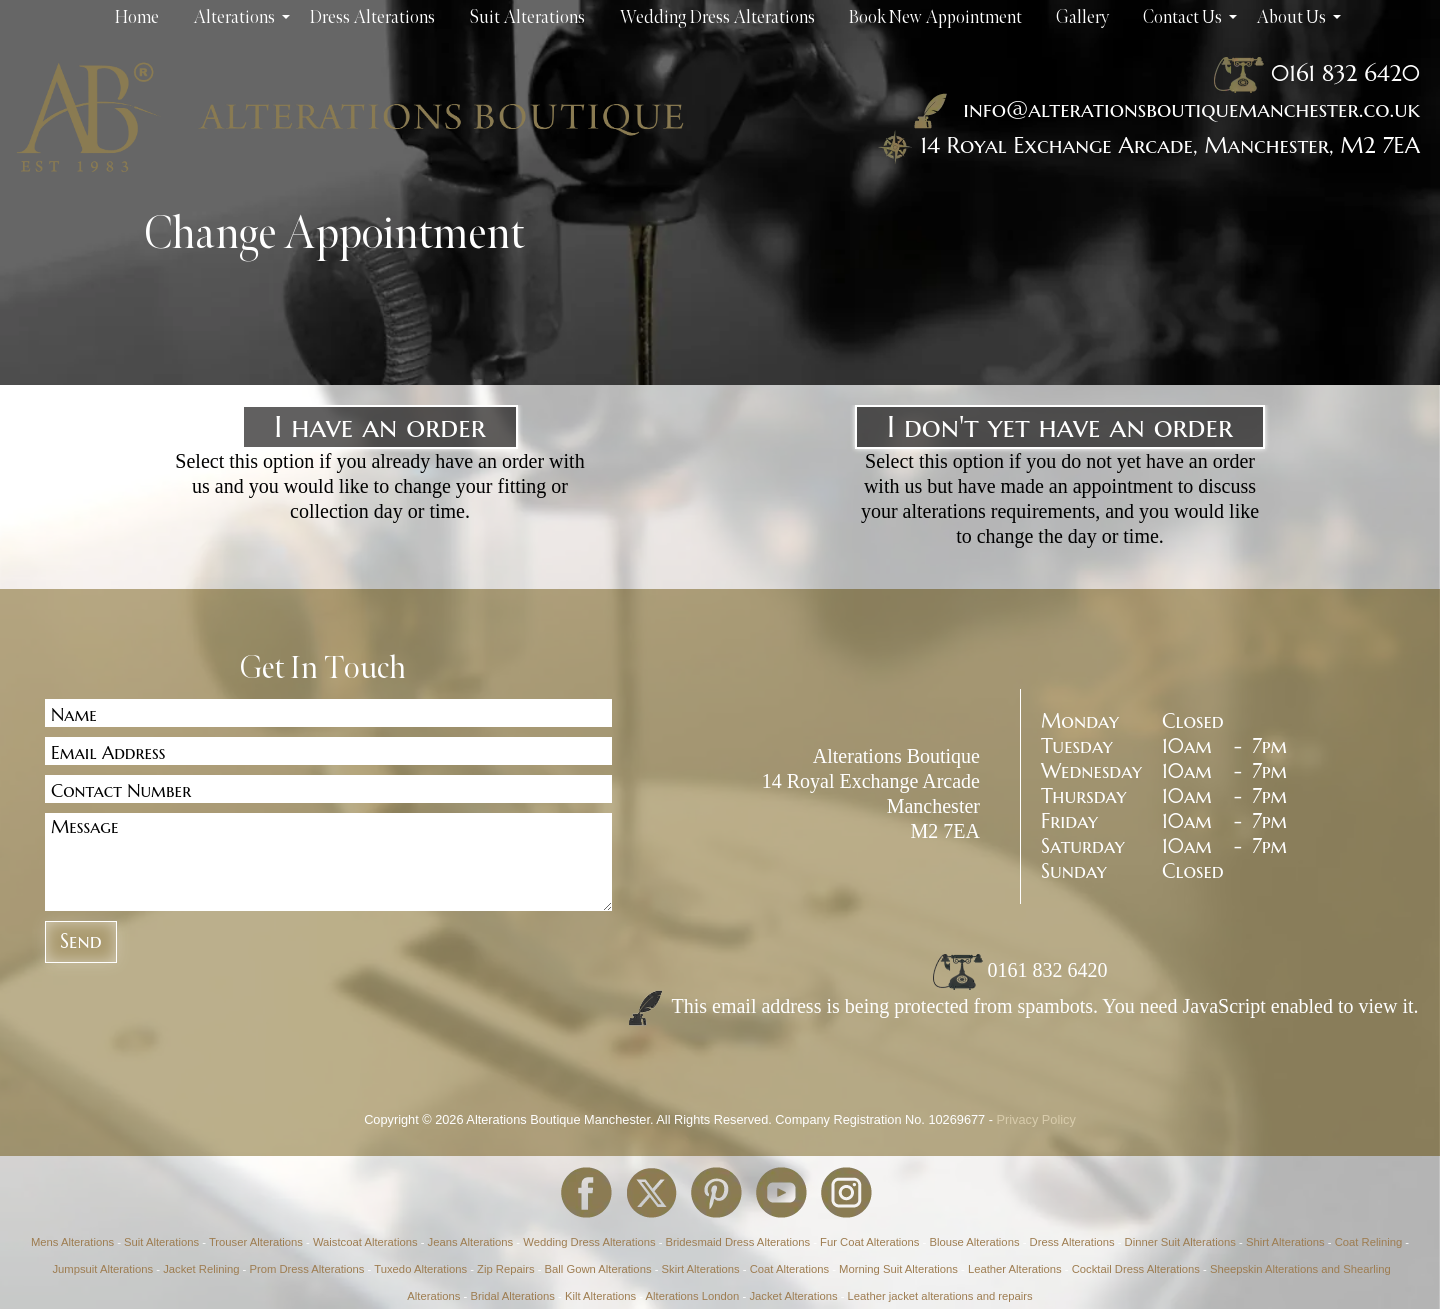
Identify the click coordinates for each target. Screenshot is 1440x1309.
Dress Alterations (1072, 1242)
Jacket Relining (201, 1269)
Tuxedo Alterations (420, 1269)
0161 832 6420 (1345, 73)
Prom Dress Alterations (306, 1269)
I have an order (379, 426)
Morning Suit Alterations (898, 1269)
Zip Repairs (506, 1269)
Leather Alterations (1015, 1269)
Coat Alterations (789, 1269)
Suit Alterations (161, 1242)
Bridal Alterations (512, 1296)
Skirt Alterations (701, 1269)
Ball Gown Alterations (598, 1269)
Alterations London (693, 1296)
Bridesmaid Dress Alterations (738, 1242)
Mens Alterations (72, 1242)
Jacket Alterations (793, 1296)
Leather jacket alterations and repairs (940, 1296)
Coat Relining (1369, 1242)
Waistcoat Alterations (365, 1242)
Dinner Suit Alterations (1180, 1242)
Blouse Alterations (974, 1242)
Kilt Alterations (600, 1296)
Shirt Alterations (1285, 1242)
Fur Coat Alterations (869, 1242)
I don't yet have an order (1060, 426)
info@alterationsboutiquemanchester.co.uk (1163, 109)
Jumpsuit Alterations (102, 1269)
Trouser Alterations (256, 1242)
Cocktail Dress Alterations (1136, 1269)
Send (81, 941)
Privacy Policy (1036, 1119)
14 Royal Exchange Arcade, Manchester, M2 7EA (1170, 145)
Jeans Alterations (471, 1242)
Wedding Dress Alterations (589, 1242)
